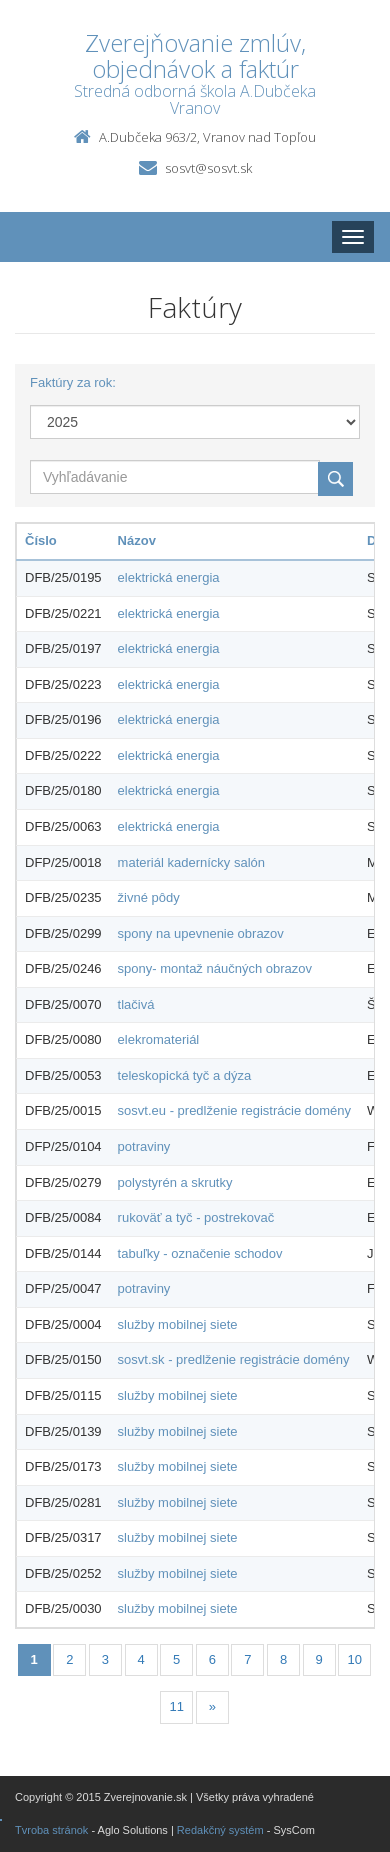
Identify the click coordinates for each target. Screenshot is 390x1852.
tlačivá (136, 1004)
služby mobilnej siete (178, 1324)
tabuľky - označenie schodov (200, 1253)
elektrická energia (169, 577)
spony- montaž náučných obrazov (215, 968)
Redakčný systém (220, 1830)
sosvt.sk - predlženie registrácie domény (234, 1359)
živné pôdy (149, 897)
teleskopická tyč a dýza (185, 1075)
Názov (137, 540)
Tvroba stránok (51, 1830)
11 (176, 1706)
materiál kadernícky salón (191, 862)
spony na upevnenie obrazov (201, 933)
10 (355, 1659)
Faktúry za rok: (73, 382)
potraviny (144, 1146)
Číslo (41, 540)
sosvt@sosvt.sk (208, 168)
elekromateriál (159, 1039)
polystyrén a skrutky (175, 1182)
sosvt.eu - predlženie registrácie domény (234, 1110)
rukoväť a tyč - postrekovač (196, 1217)
